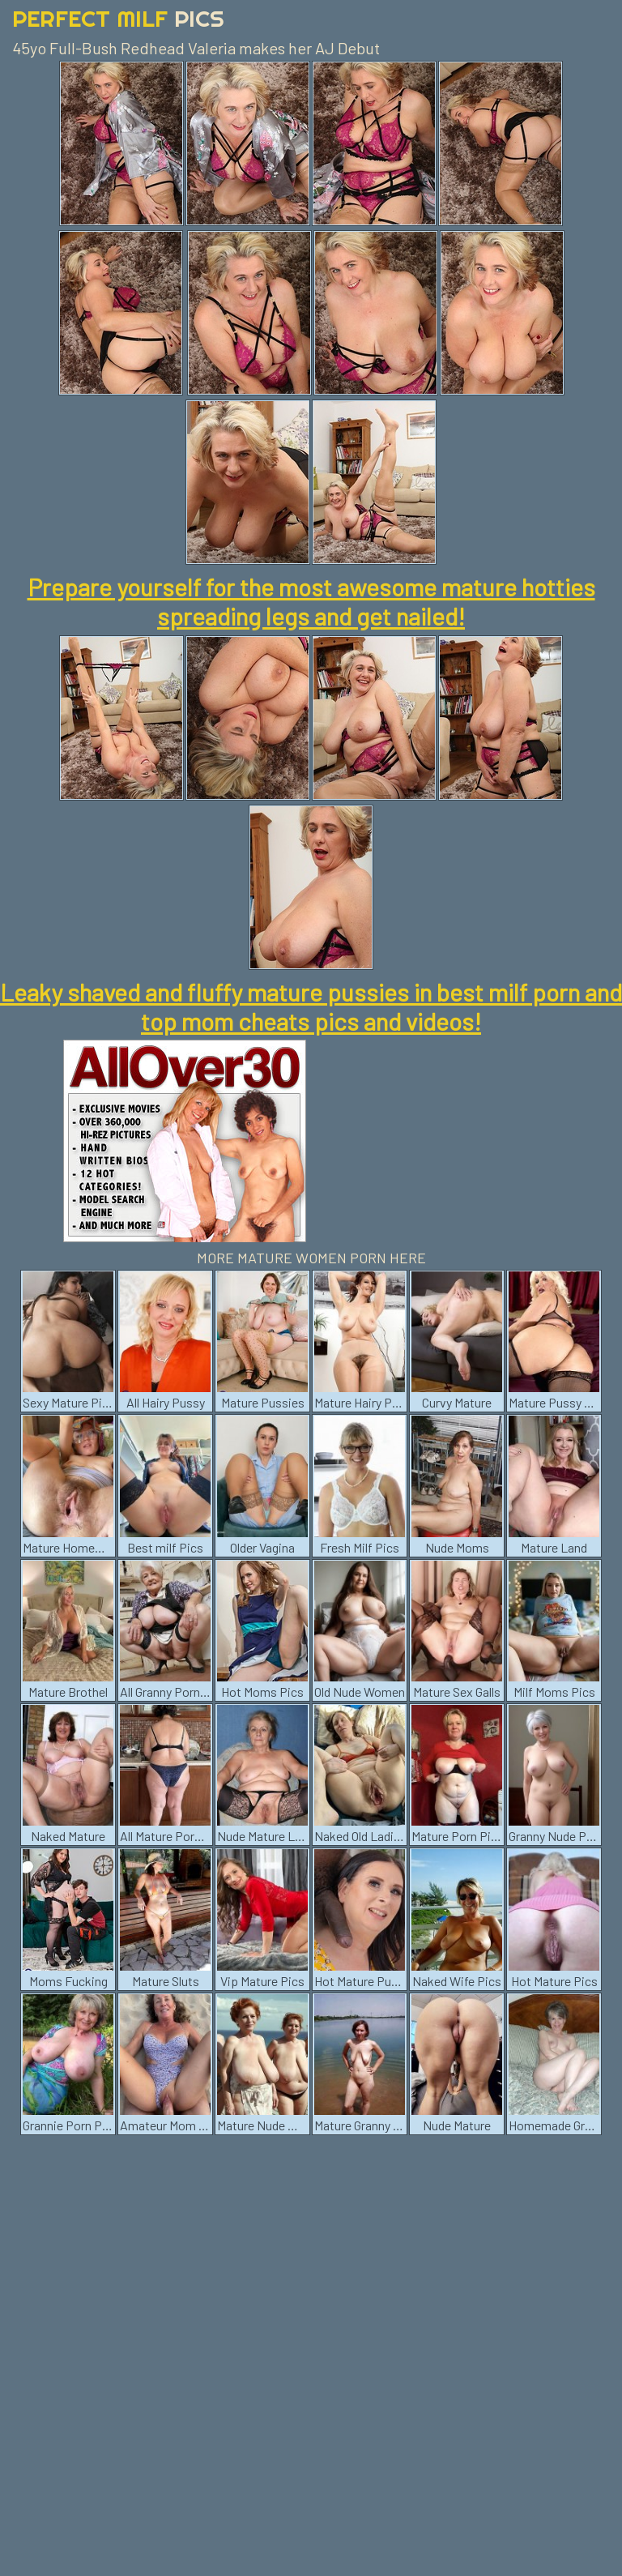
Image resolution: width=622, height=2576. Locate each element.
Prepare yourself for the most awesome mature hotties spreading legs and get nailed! (311, 601)
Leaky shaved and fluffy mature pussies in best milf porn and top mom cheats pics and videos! (311, 1006)
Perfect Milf (118, 18)
